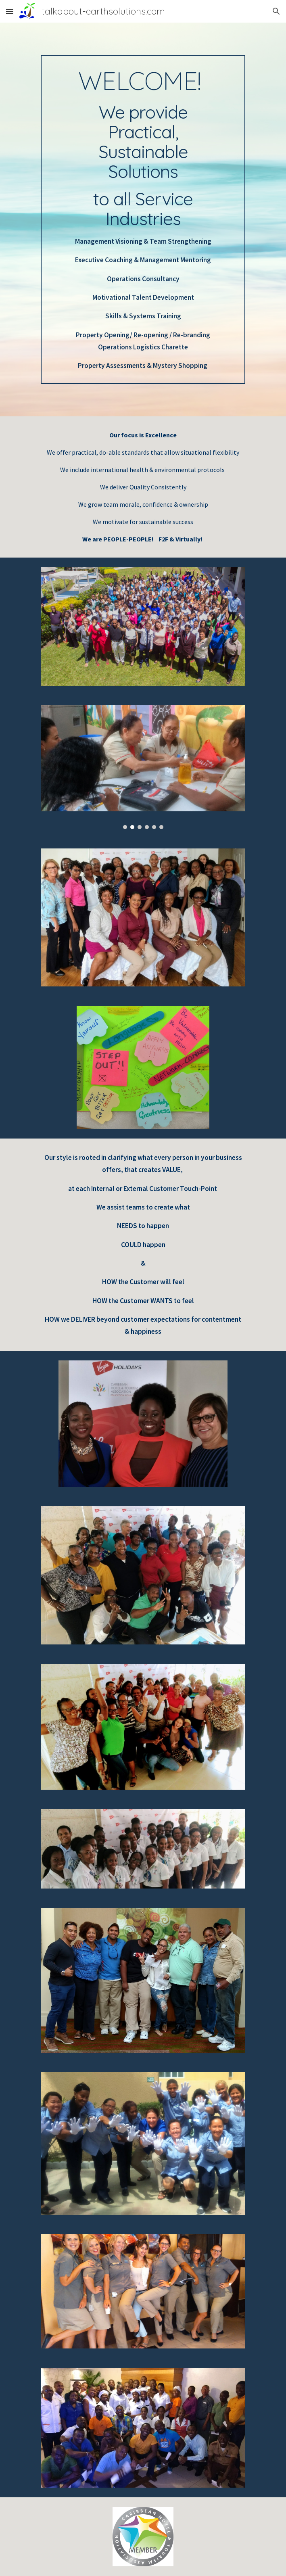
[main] (143, 219)
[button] (9, 11)
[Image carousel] (143, 767)
